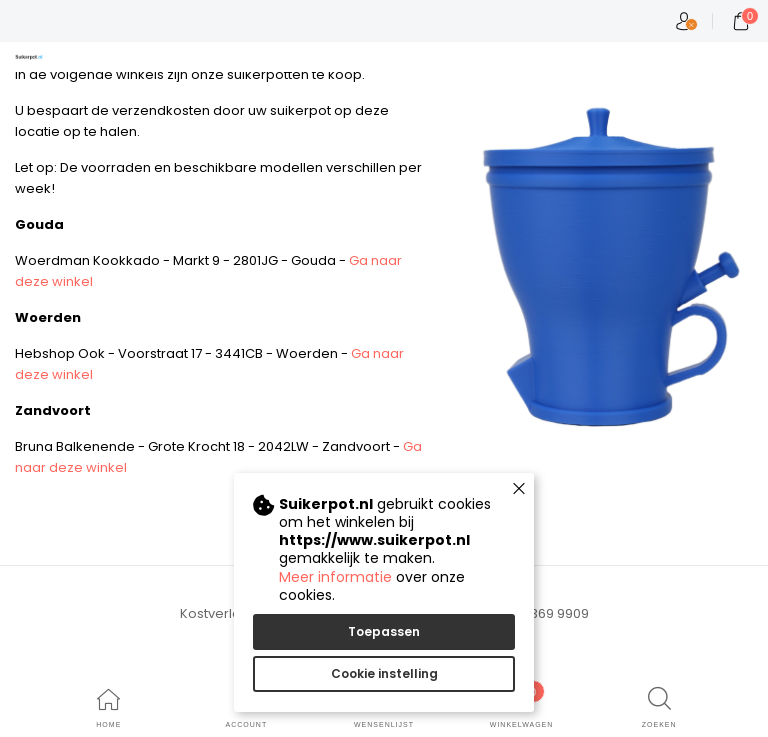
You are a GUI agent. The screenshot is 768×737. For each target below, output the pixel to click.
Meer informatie (335, 577)
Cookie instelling (384, 673)
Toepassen (384, 631)
